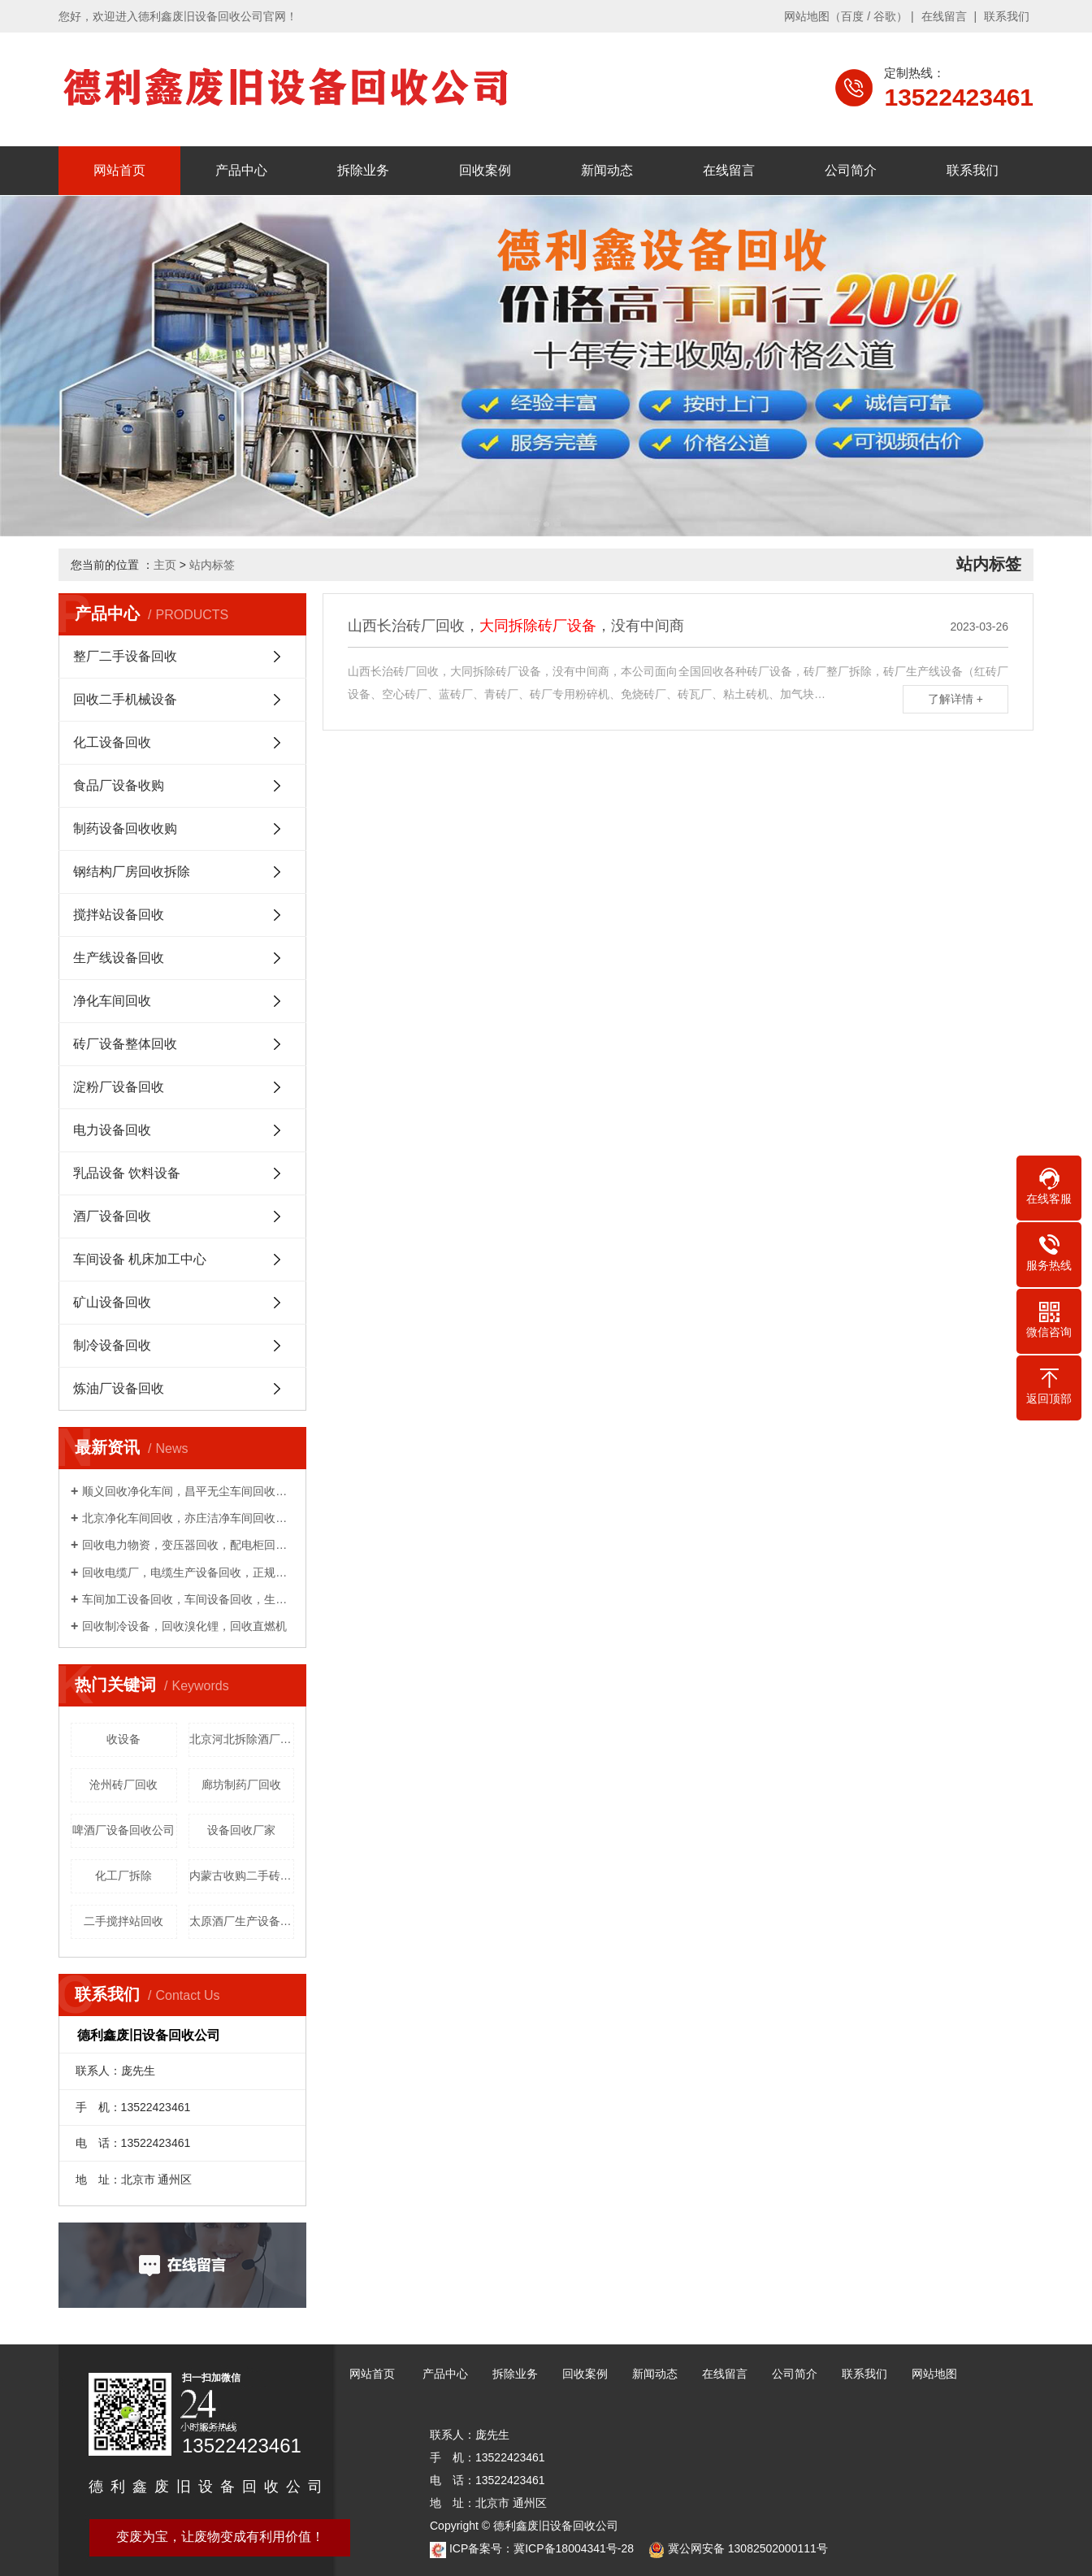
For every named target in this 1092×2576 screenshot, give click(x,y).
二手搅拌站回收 (123, 1921)
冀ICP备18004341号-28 (574, 2548)
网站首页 (119, 170)
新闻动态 (607, 170)
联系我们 (1006, 16)
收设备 (123, 1739)
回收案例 (485, 170)
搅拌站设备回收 (118, 915)
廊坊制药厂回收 (241, 1784)
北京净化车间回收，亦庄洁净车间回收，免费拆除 (188, 1517)
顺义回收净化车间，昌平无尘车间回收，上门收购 (188, 1491)
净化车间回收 (112, 1001)
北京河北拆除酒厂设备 (242, 1739)
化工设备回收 (112, 742)
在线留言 (944, 16)
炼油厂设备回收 (118, 1388)
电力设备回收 (112, 1130)
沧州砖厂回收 (123, 1784)
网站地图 (807, 16)
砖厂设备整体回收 (125, 1044)
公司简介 (851, 170)
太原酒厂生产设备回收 (242, 1921)
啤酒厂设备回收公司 (123, 1830)
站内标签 (212, 564)
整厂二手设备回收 (125, 656)
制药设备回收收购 (125, 828)
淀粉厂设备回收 (118, 1087)
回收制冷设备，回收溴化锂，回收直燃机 (184, 1626)
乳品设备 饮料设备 (126, 1173)
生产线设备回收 (118, 958)
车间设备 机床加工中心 (139, 1259)
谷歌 (884, 16)
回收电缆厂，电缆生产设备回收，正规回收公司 (188, 1572)
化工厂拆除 (123, 1875)
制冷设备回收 (112, 1345)
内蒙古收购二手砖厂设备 (242, 1875)
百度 (852, 16)
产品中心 (241, 170)
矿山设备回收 (112, 1302)
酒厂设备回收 (112, 1216)
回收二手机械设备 (125, 699)
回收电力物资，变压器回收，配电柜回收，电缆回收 (188, 1544)
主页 (165, 564)
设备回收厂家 (241, 1830)
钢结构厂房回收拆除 (131, 871)
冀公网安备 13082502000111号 (748, 2548)
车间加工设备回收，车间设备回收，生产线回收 (188, 1599)
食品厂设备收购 (118, 785)
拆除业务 (363, 170)
